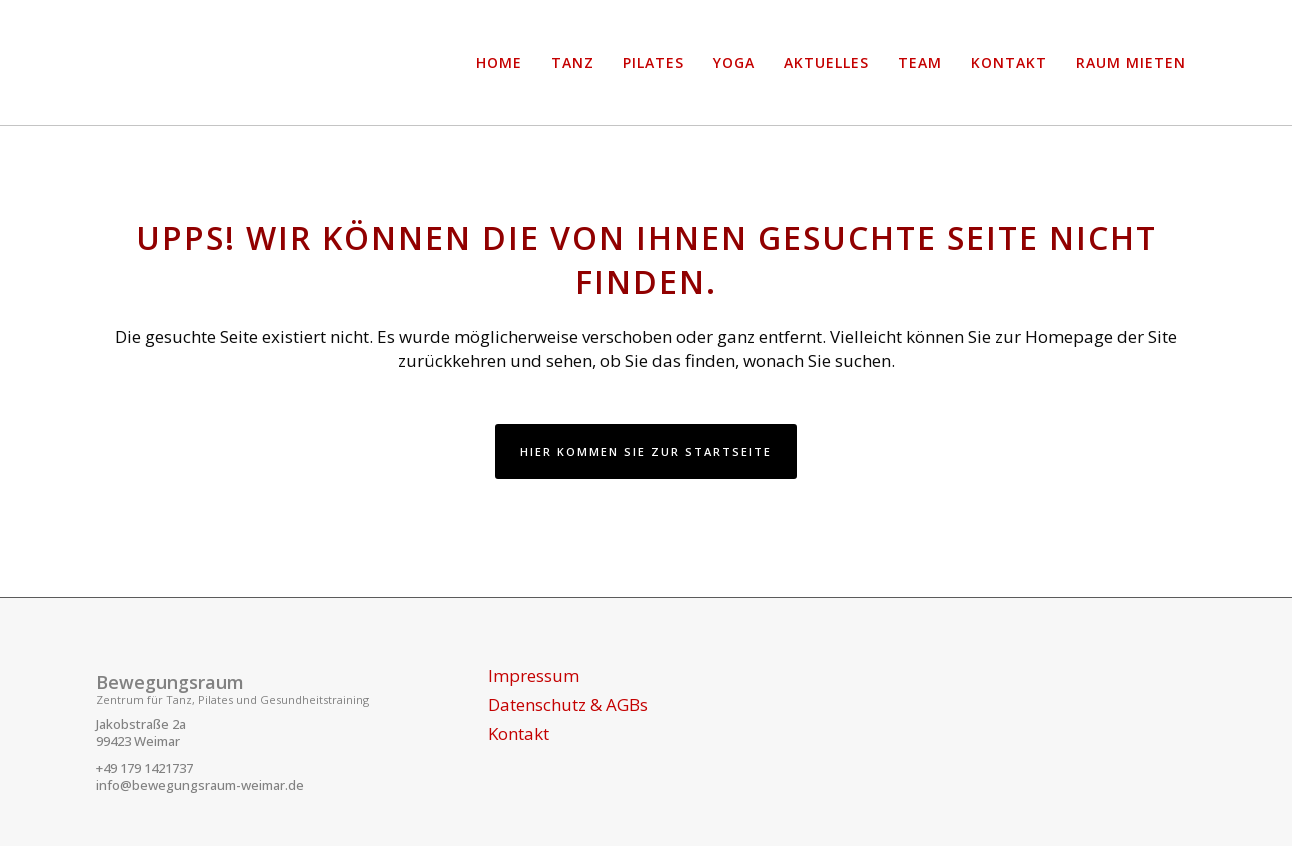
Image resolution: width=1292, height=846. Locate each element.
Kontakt (518, 734)
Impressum (533, 676)
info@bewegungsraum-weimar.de (200, 785)
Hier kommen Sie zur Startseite (646, 451)
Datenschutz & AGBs (568, 705)
